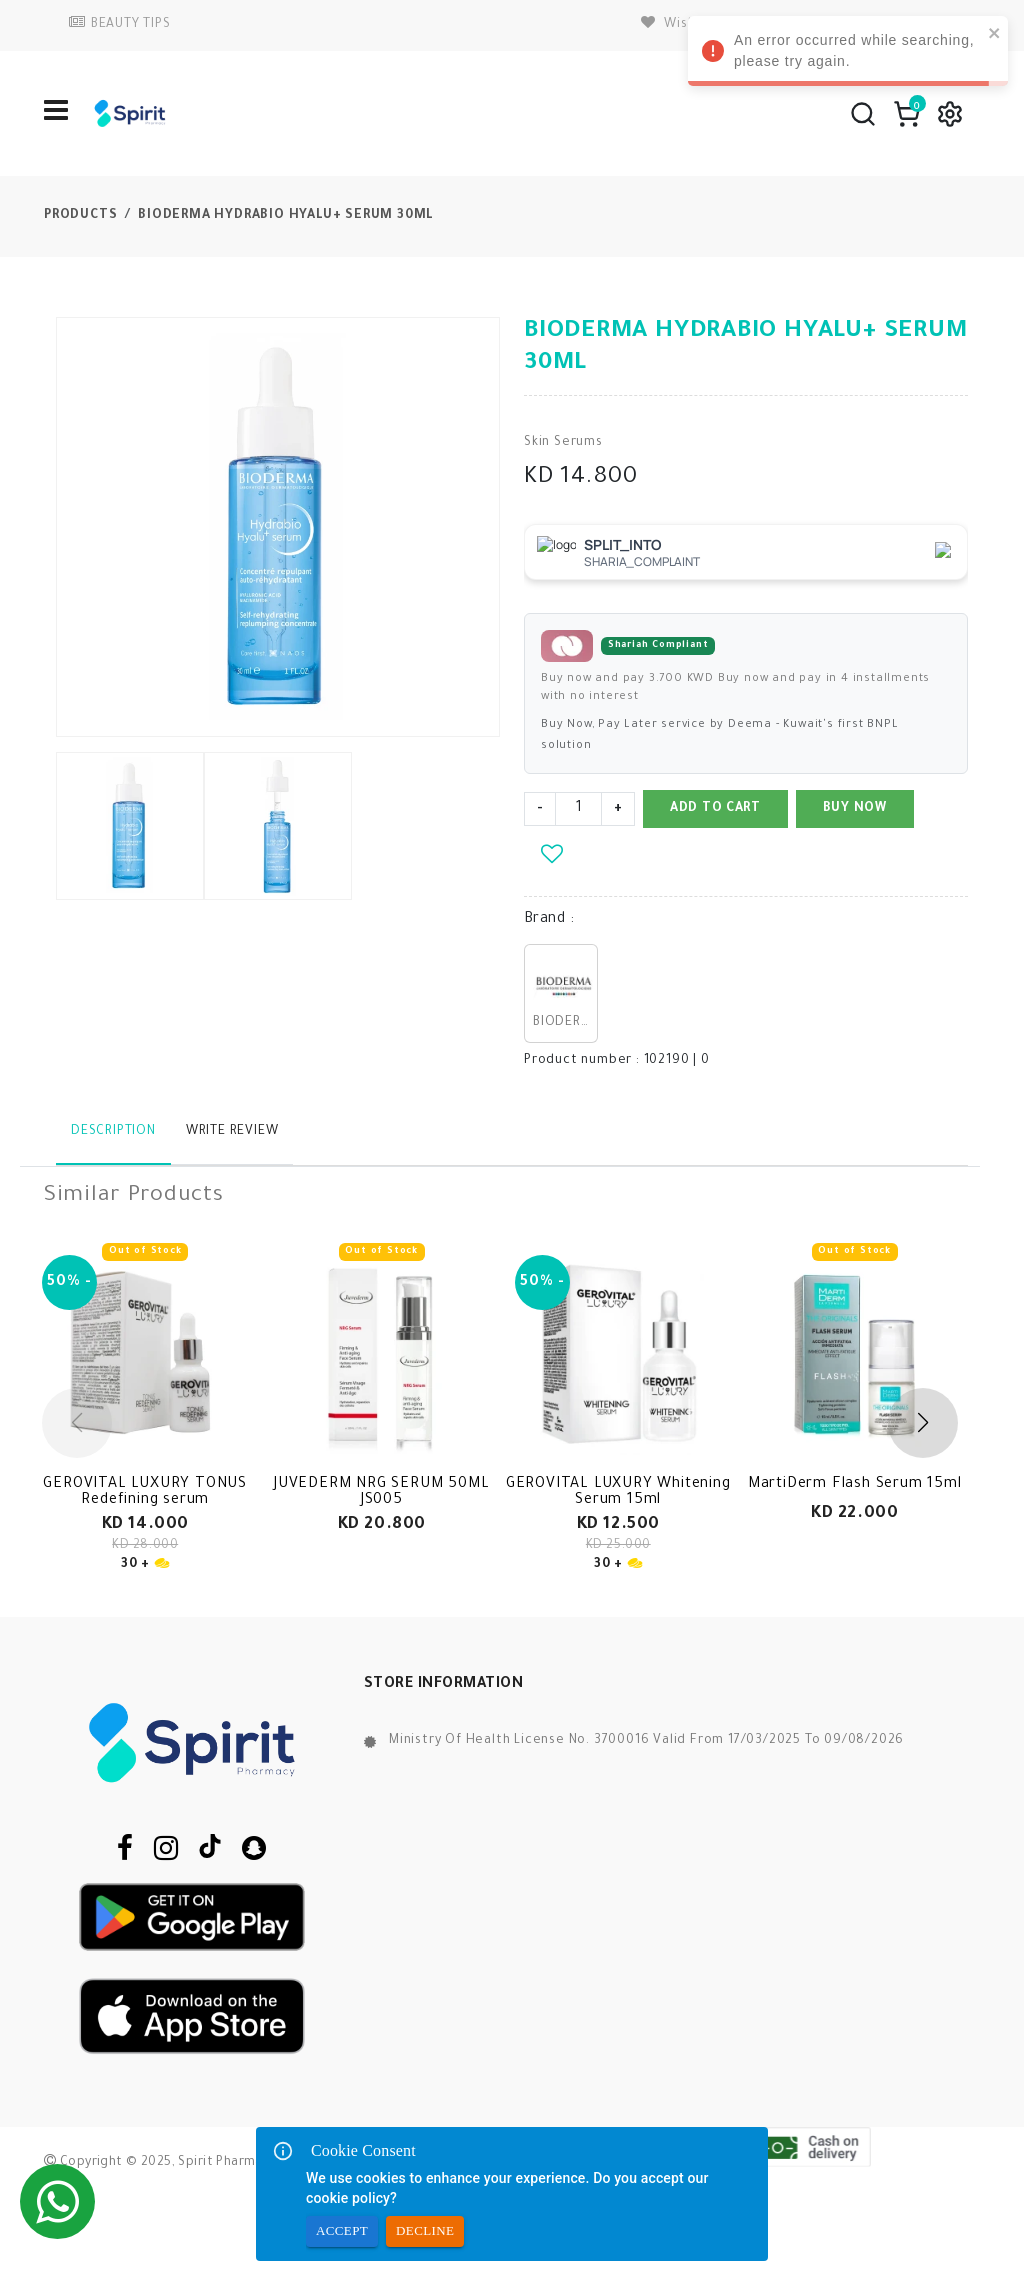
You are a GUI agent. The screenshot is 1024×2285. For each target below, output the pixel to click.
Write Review (232, 1132)
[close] (995, 32)
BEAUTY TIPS (120, 25)
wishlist (679, 25)
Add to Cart (715, 809)
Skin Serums (563, 443)
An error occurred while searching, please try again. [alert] (848, 54)
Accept (342, 2231)
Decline (425, 2231)
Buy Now (855, 809)
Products (80, 216)
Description (113, 1132)
